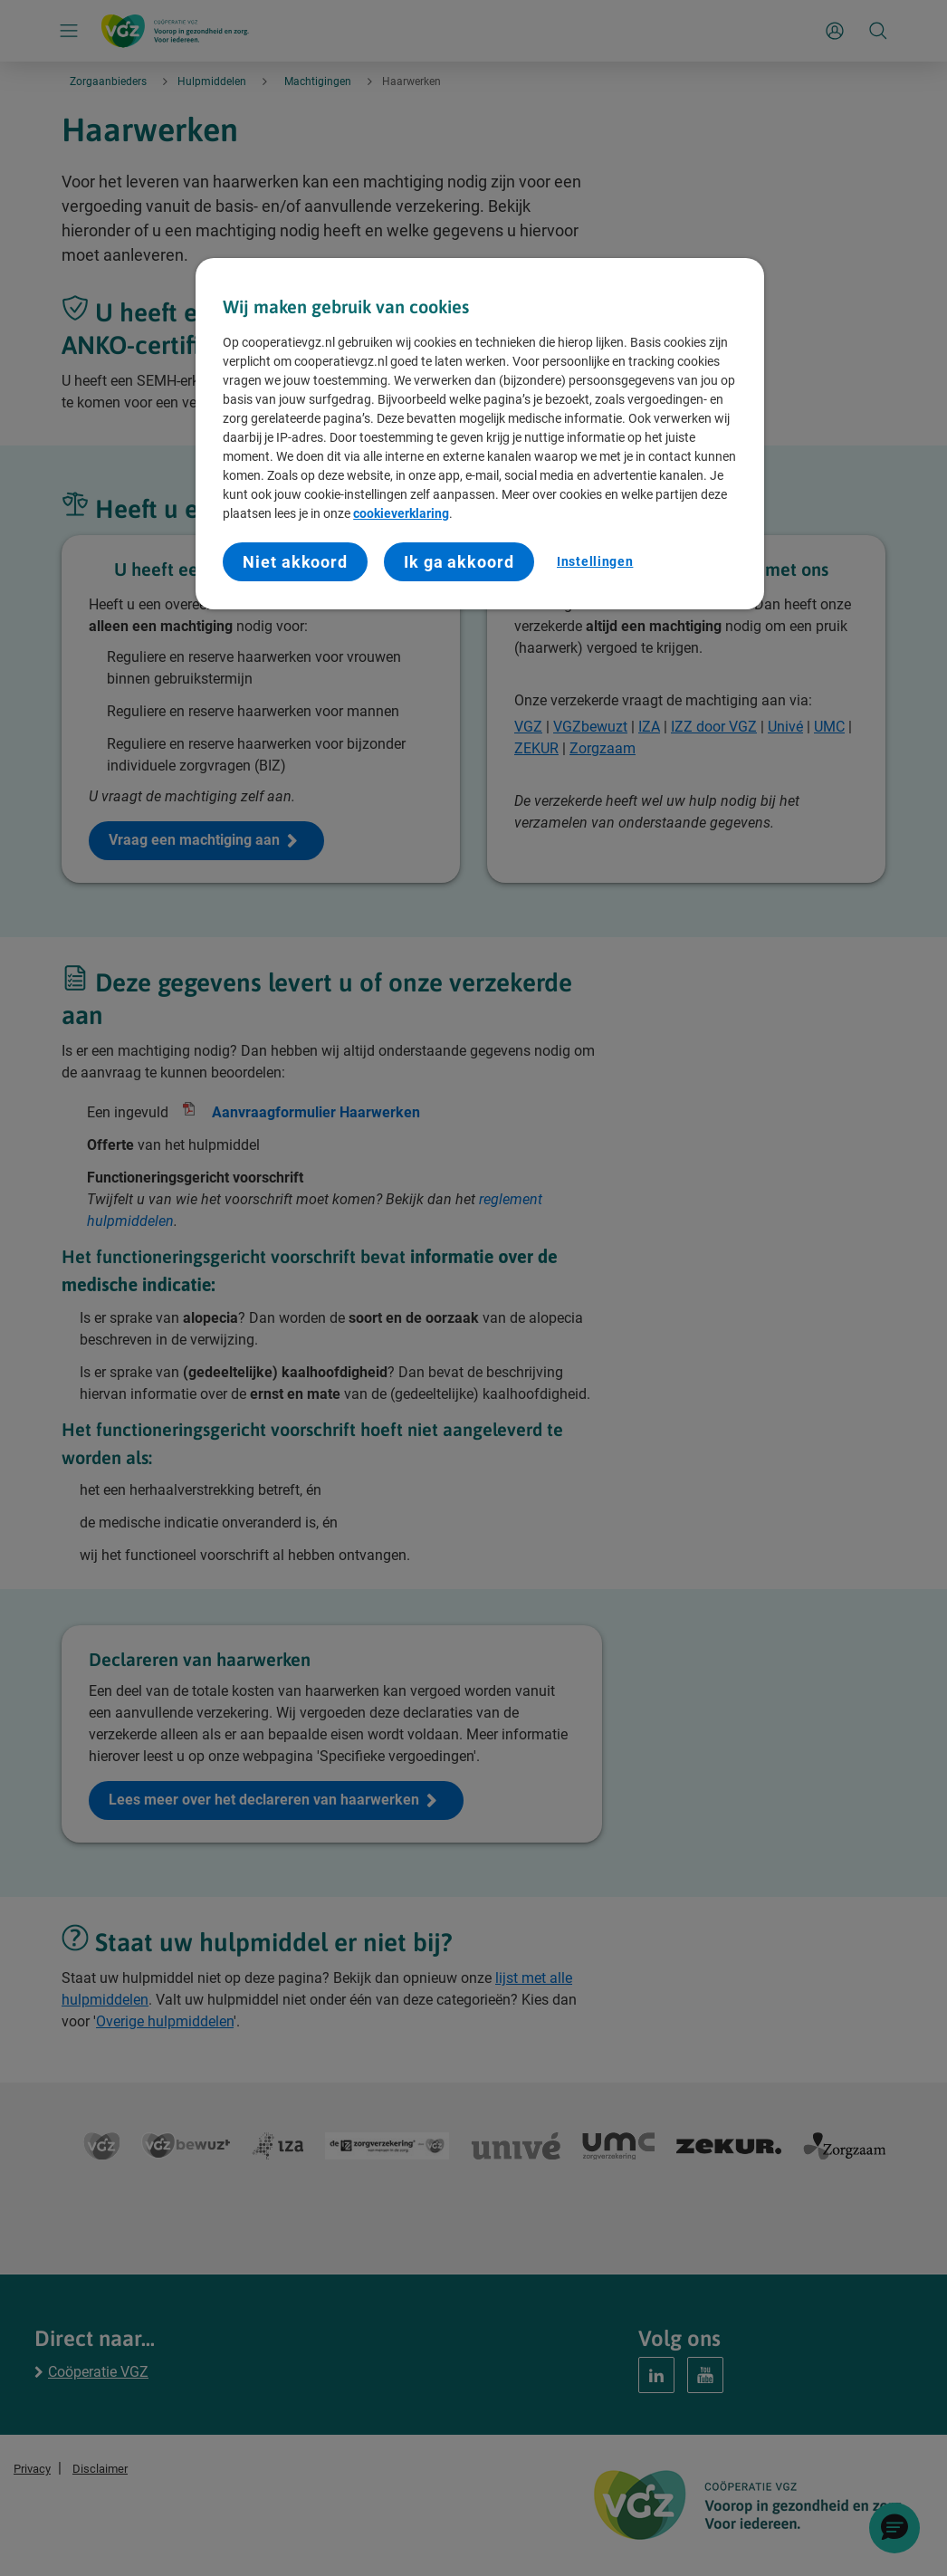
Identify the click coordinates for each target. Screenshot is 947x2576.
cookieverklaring (401, 513)
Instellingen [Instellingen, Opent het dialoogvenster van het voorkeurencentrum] (595, 561)
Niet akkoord (295, 561)
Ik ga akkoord (459, 561)
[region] (480, 434)
